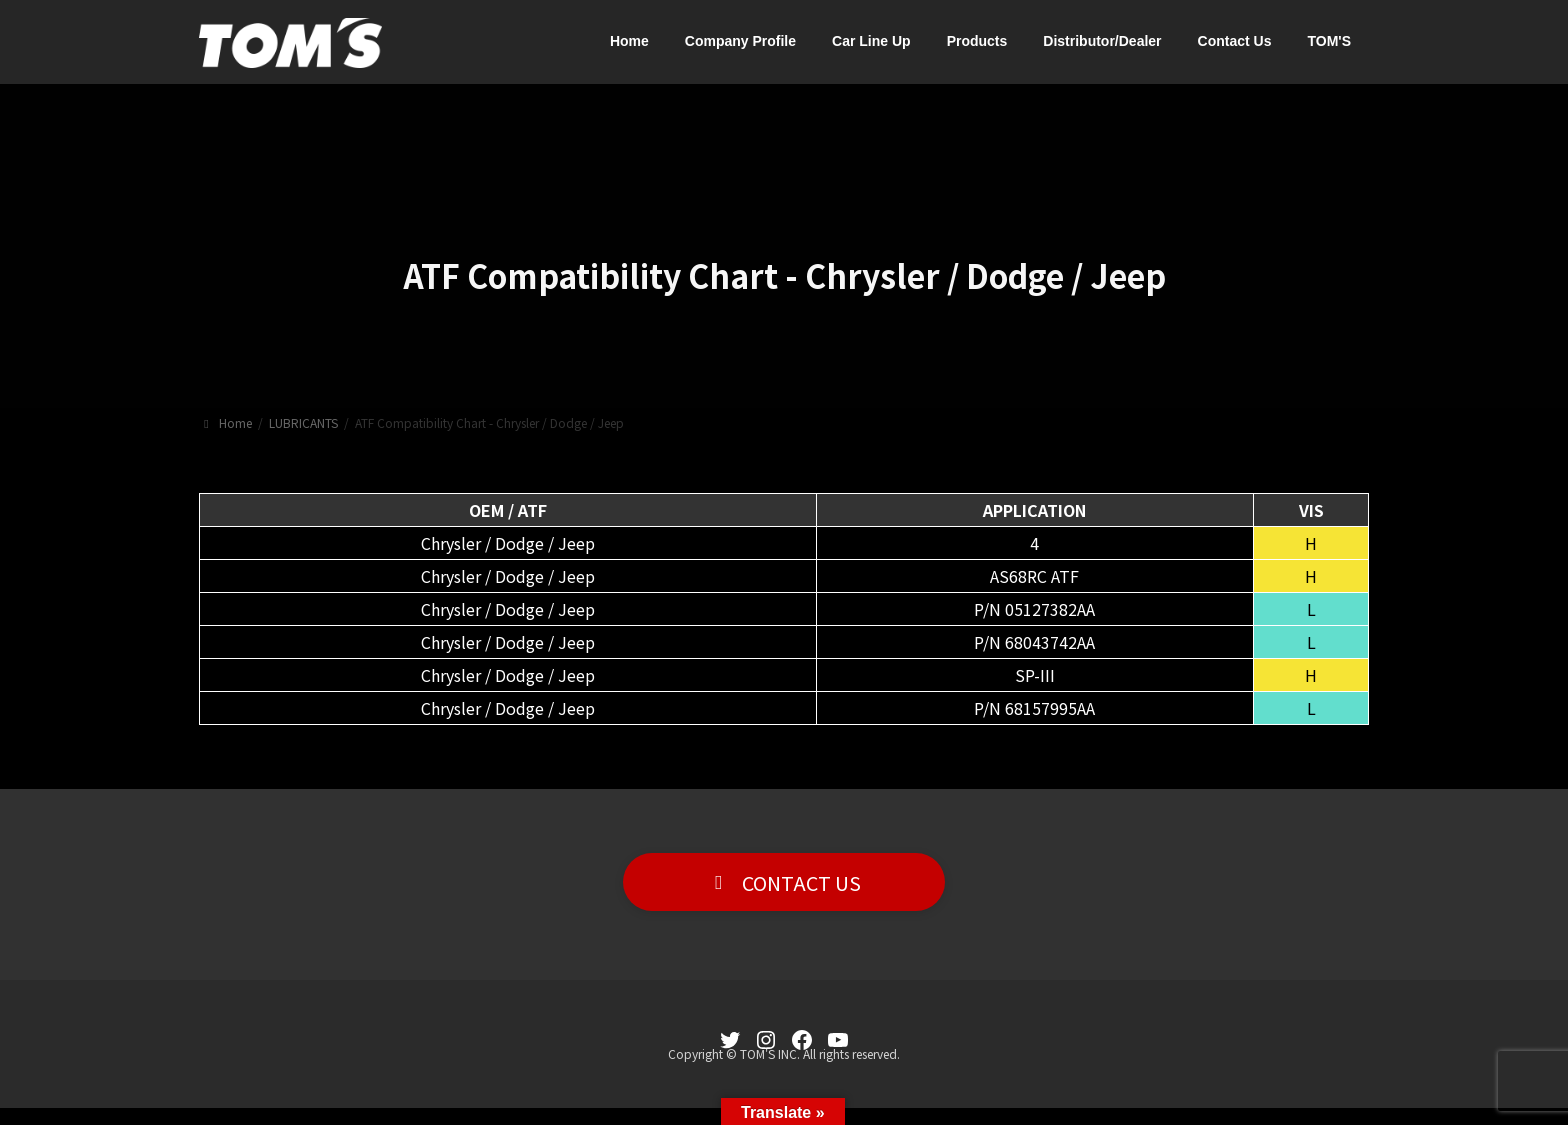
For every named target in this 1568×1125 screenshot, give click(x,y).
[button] (784, 882)
